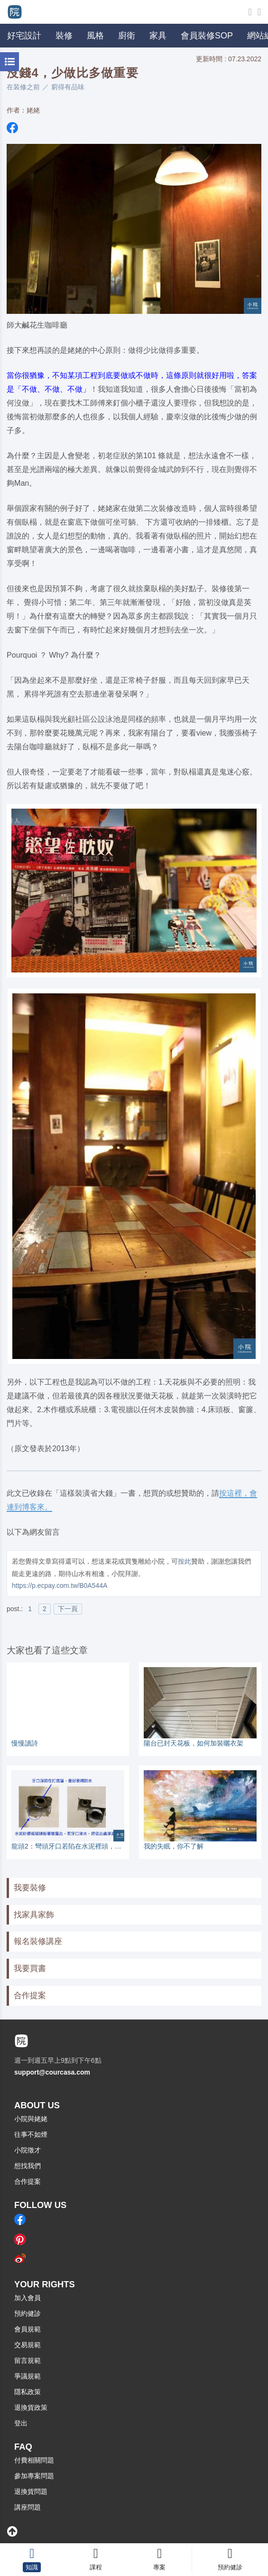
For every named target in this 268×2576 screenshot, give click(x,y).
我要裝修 (30, 1887)
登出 (21, 2423)
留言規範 (27, 2360)
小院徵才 (27, 2150)
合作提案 (30, 1995)
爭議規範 (27, 2376)
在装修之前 (23, 87)
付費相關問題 (34, 2460)
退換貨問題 (30, 2491)
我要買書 (30, 1968)
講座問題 (27, 2507)
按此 (184, 1561)
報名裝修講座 (38, 1941)
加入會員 (27, 2298)
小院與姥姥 (30, 2119)
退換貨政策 (30, 2407)
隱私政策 (27, 2392)
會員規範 (27, 2329)
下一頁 (68, 1609)
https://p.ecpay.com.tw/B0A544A (59, 1585)
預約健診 (27, 2313)
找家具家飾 (34, 1914)
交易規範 (27, 2345)
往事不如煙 (30, 2134)
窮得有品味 (67, 87)
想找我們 (27, 2166)
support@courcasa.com (52, 2072)
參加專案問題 (34, 2476)
